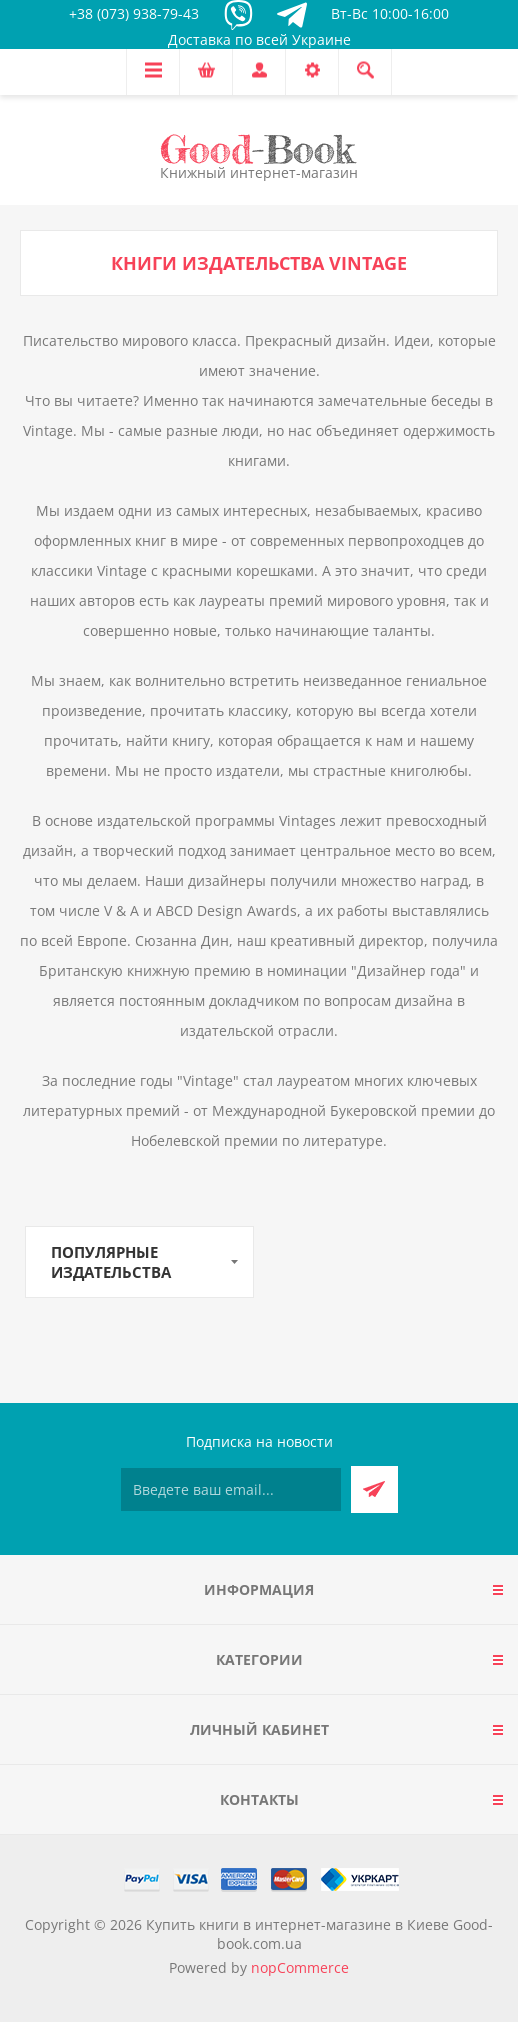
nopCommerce (300, 1967)
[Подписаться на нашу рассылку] (231, 1489)
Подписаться (374, 1489)
